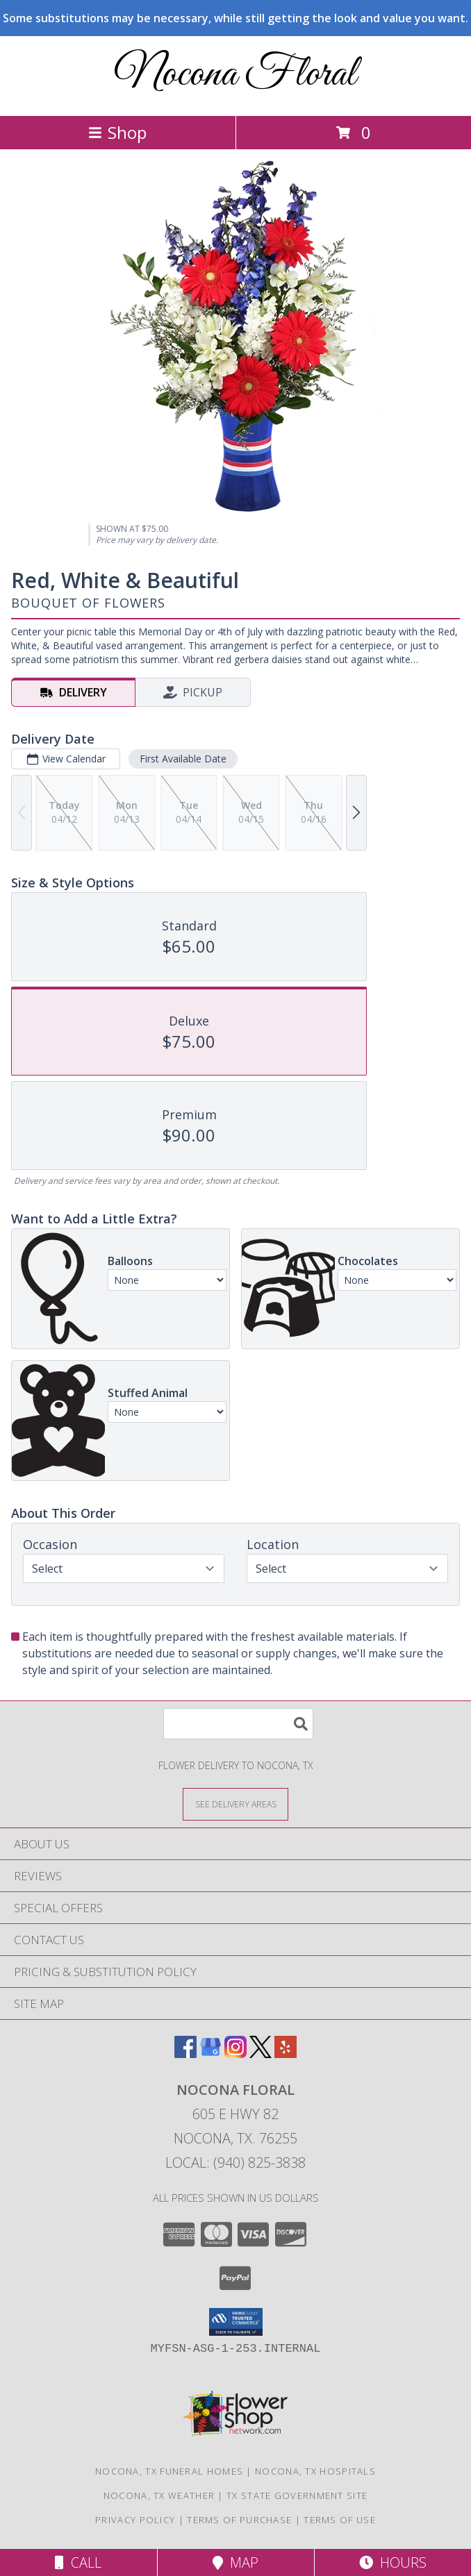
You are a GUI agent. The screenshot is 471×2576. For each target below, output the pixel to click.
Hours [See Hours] (393, 2562)
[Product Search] (238, 1723)
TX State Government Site (296, 2495)
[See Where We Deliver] (235, 1803)
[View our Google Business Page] (210, 2053)
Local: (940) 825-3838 (235, 2162)
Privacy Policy (135, 2520)
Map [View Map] (235, 2562)
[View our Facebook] (185, 2053)
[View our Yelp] (285, 2053)
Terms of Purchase (239, 2520)
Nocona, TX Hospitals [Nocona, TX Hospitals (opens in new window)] (315, 2471)
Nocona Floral (235, 75)
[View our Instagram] (235, 2053)
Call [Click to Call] (78, 2562)
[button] (236, 2322)
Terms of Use (340, 2520)
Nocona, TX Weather (159, 2495)
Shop (117, 132)
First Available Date (183, 758)
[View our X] (260, 2053)
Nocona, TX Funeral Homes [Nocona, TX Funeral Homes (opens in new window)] (169, 2471)
